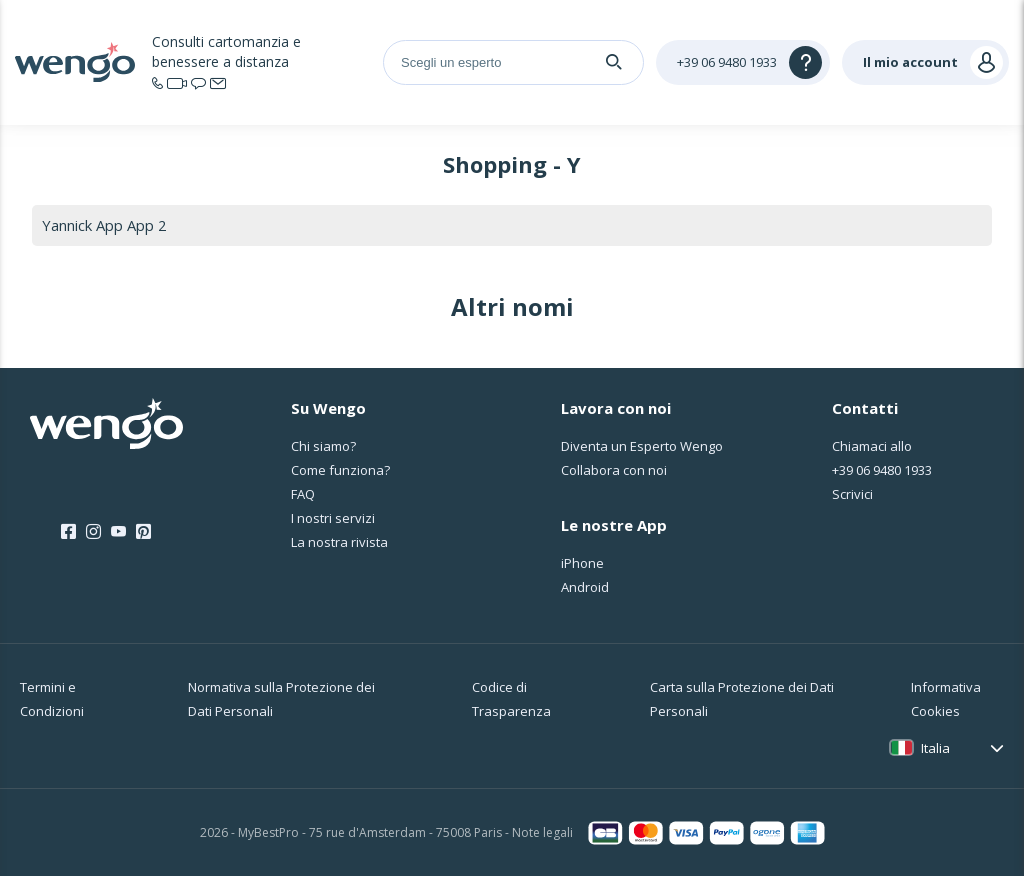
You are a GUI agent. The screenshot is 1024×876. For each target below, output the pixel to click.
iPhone (582, 563)
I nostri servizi (333, 518)
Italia (935, 748)
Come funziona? (340, 470)
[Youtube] (118, 533)
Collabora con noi (614, 470)
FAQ (303, 494)
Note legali (542, 832)
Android (585, 587)
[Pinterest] (143, 533)
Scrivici (852, 494)
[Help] (743, 62)
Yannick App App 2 (104, 225)
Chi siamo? (323, 446)
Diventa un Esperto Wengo (642, 446)
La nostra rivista (339, 542)
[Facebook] (68, 533)
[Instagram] (93, 533)
